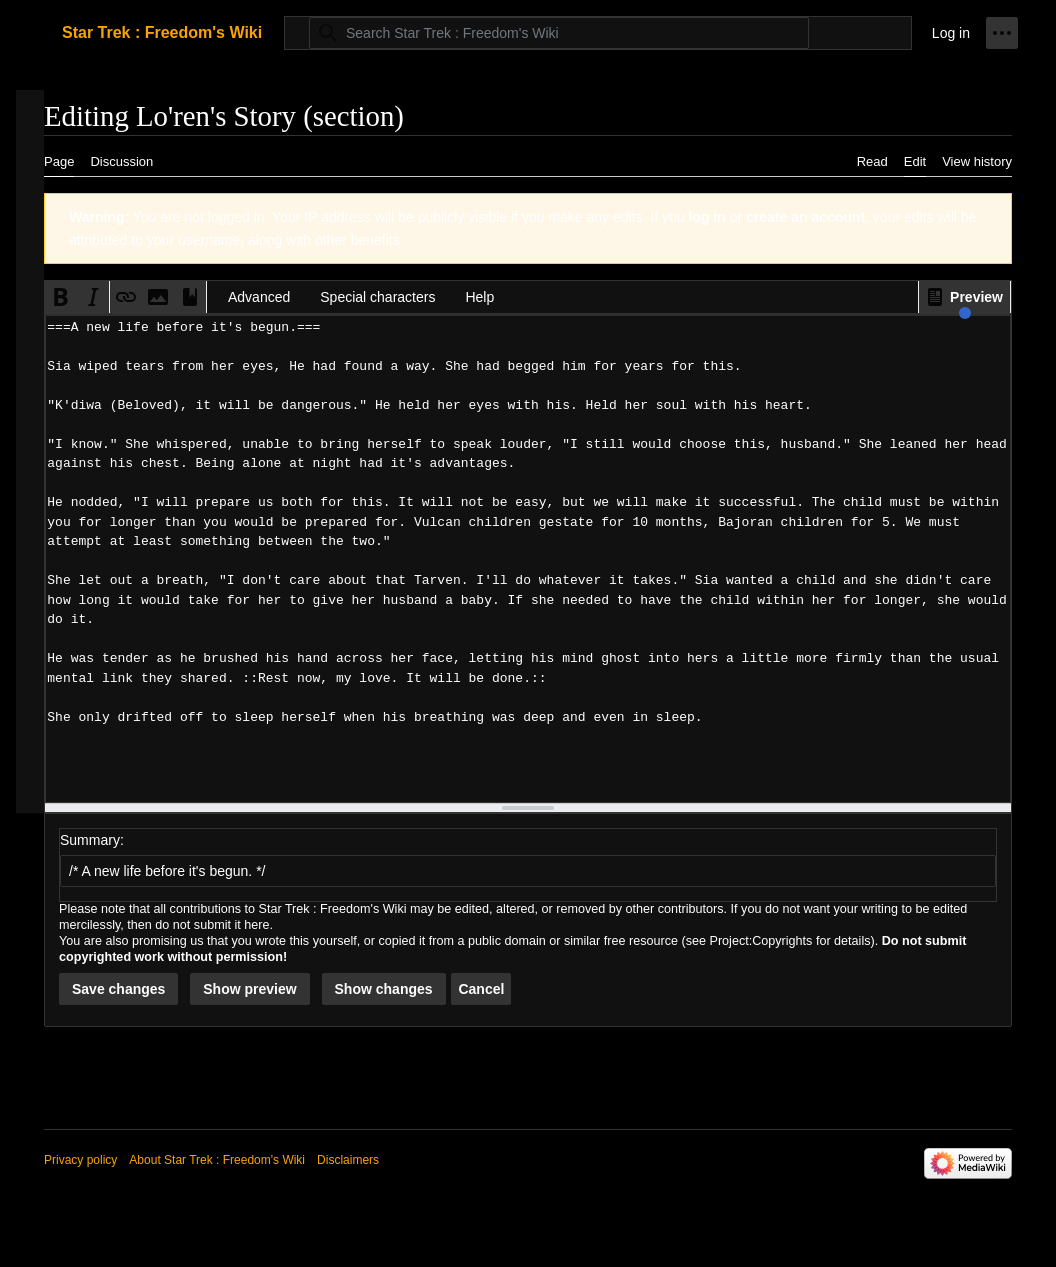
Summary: (92, 840)
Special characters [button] (377, 297)
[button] (964, 297)
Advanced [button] (259, 297)
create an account (805, 217)
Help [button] (479, 297)
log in (706, 217)
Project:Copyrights (761, 941)
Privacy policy (80, 1160)
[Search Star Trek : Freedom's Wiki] (559, 33)
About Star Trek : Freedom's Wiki (217, 1160)
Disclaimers (348, 1160)
